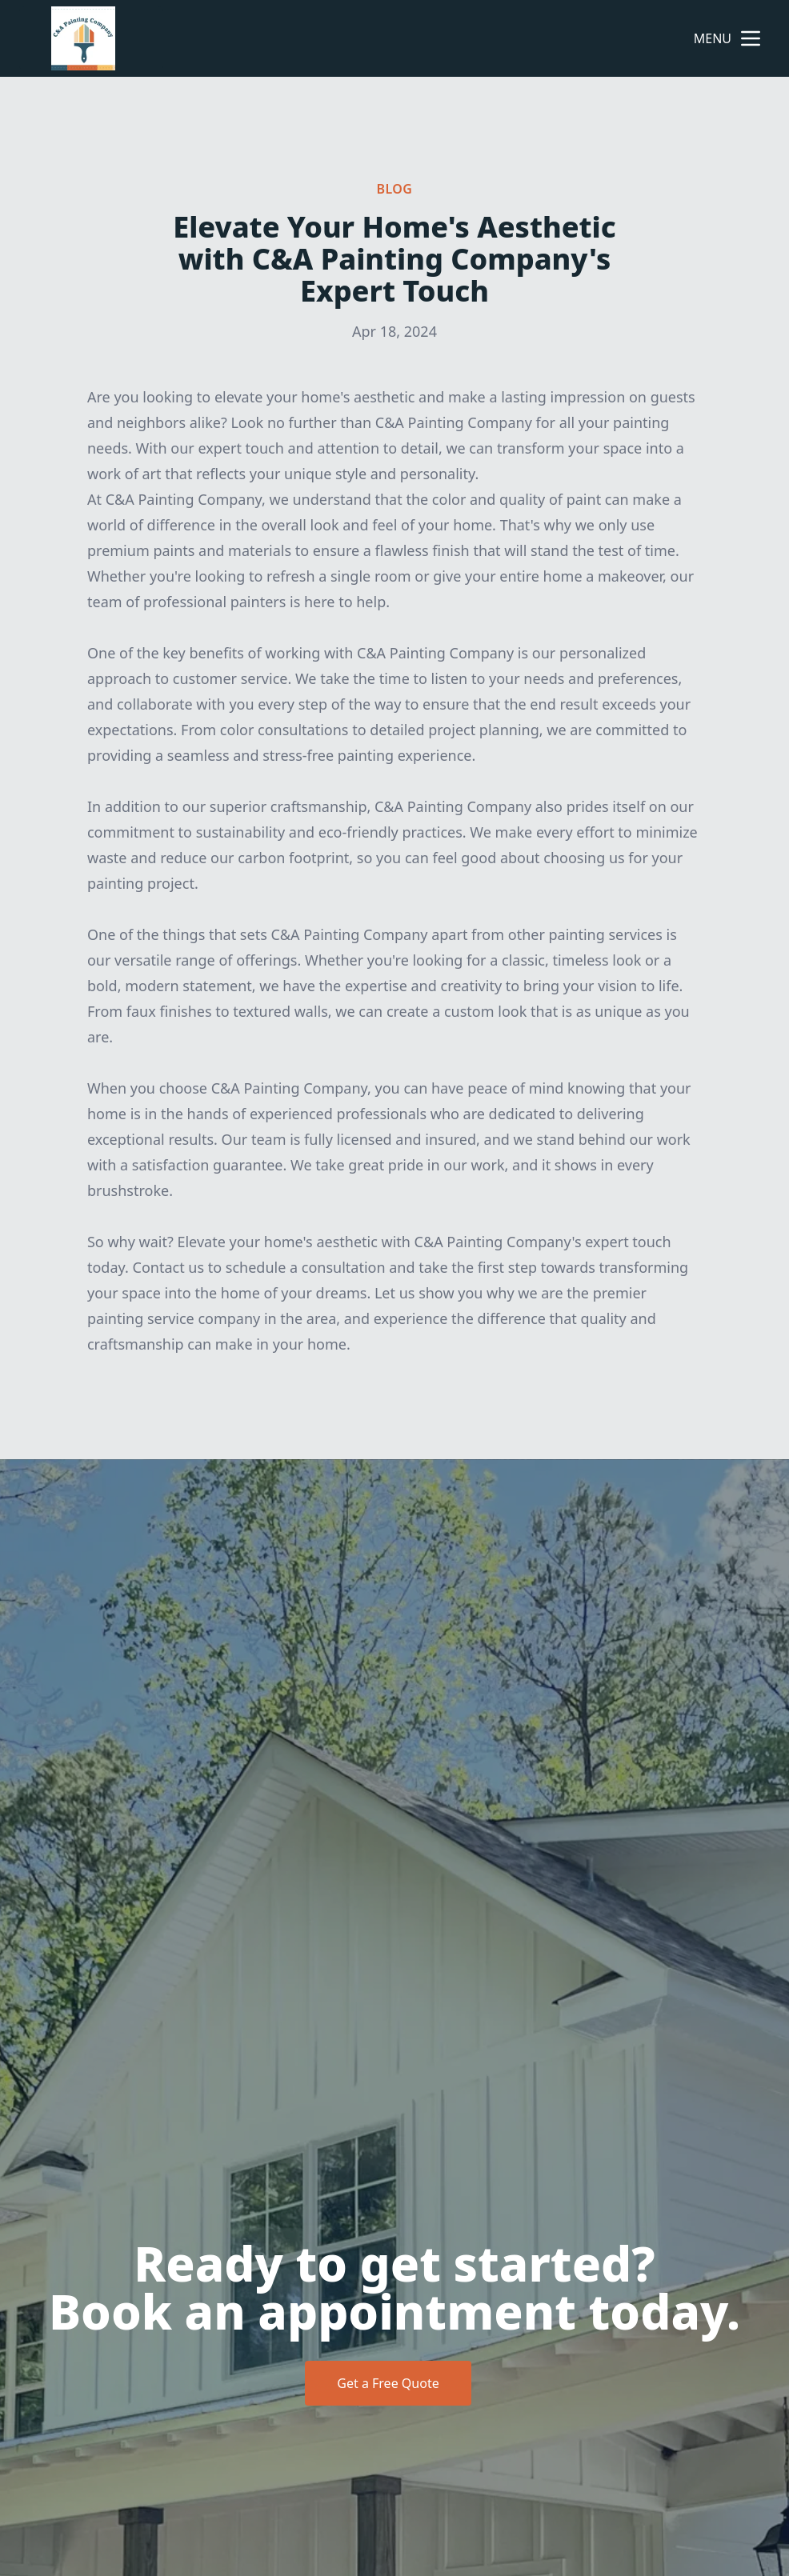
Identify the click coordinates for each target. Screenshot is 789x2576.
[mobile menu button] (750, 38)
